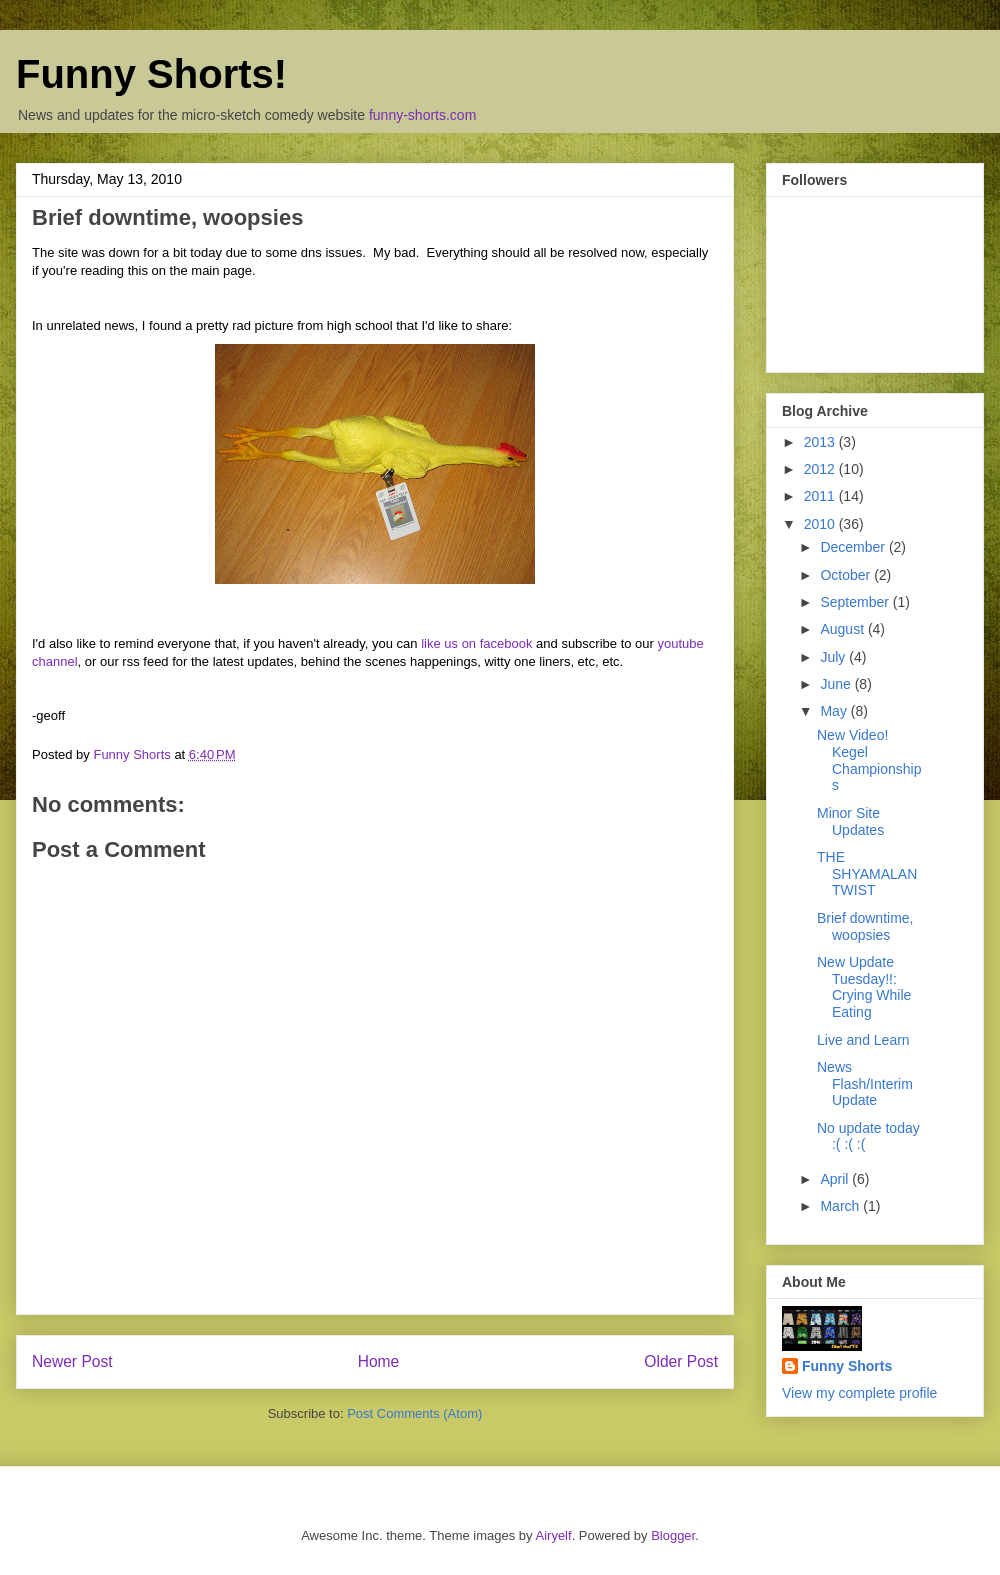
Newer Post (72, 1361)
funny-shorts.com (422, 115)
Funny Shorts (847, 1366)
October (847, 575)
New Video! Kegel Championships (869, 760)
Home (379, 1361)
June (837, 684)
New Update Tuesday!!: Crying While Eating (864, 987)
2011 (821, 496)
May (835, 711)
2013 (821, 442)
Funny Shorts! (151, 74)
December (854, 547)
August (843, 629)
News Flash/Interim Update (865, 1084)
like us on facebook (476, 643)
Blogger (673, 1535)
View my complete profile (859, 1393)
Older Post (681, 1361)
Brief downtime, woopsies (865, 926)
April (836, 1179)
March (841, 1206)
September (856, 602)
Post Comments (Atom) (414, 1413)
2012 (821, 469)
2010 (821, 524)
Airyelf (554, 1535)
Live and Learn (863, 1040)
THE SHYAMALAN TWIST (867, 874)
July (834, 657)
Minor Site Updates (850, 821)
